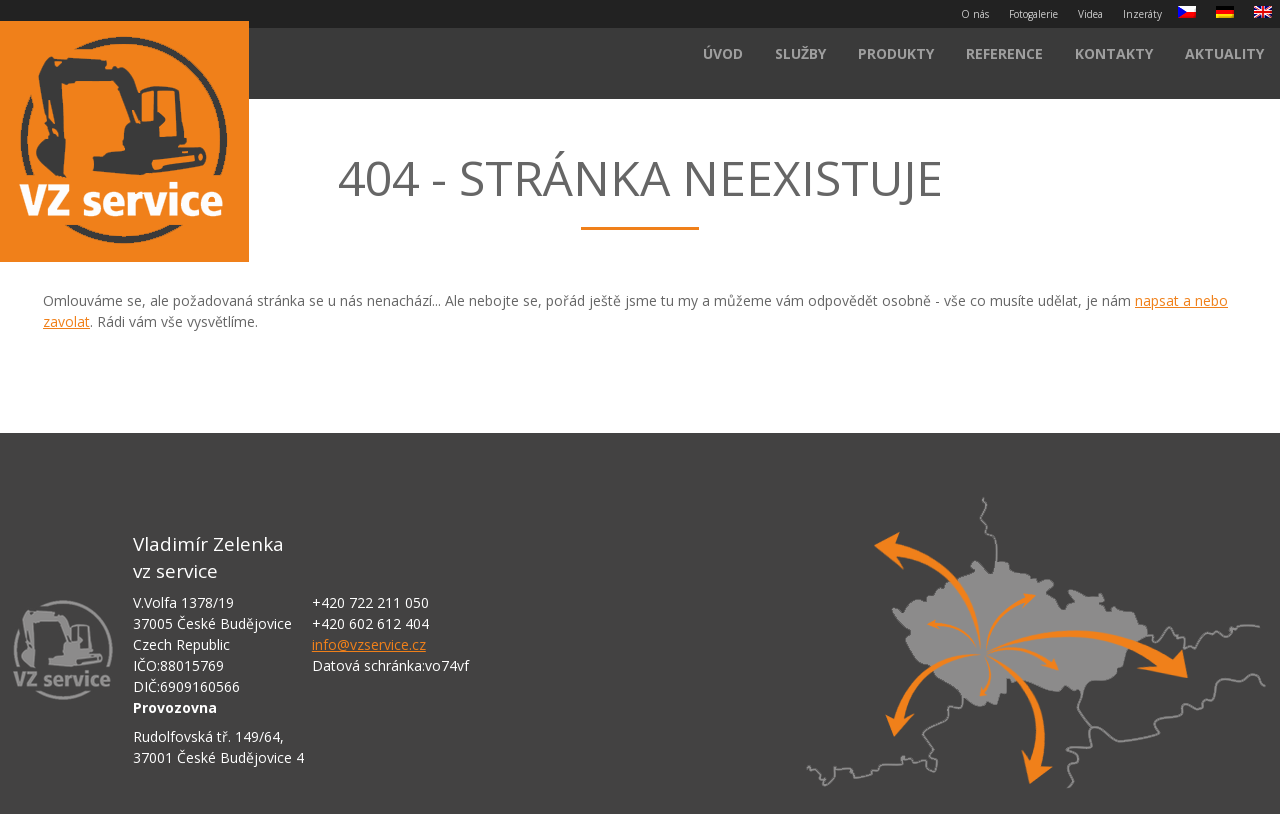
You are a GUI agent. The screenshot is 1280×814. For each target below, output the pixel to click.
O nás (975, 14)
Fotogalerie (1033, 14)
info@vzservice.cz (369, 644)
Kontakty (1114, 53)
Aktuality (1224, 53)
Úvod (723, 53)
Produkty (896, 53)
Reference (1004, 53)
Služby (800, 53)
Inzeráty (1142, 14)
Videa (1090, 14)
